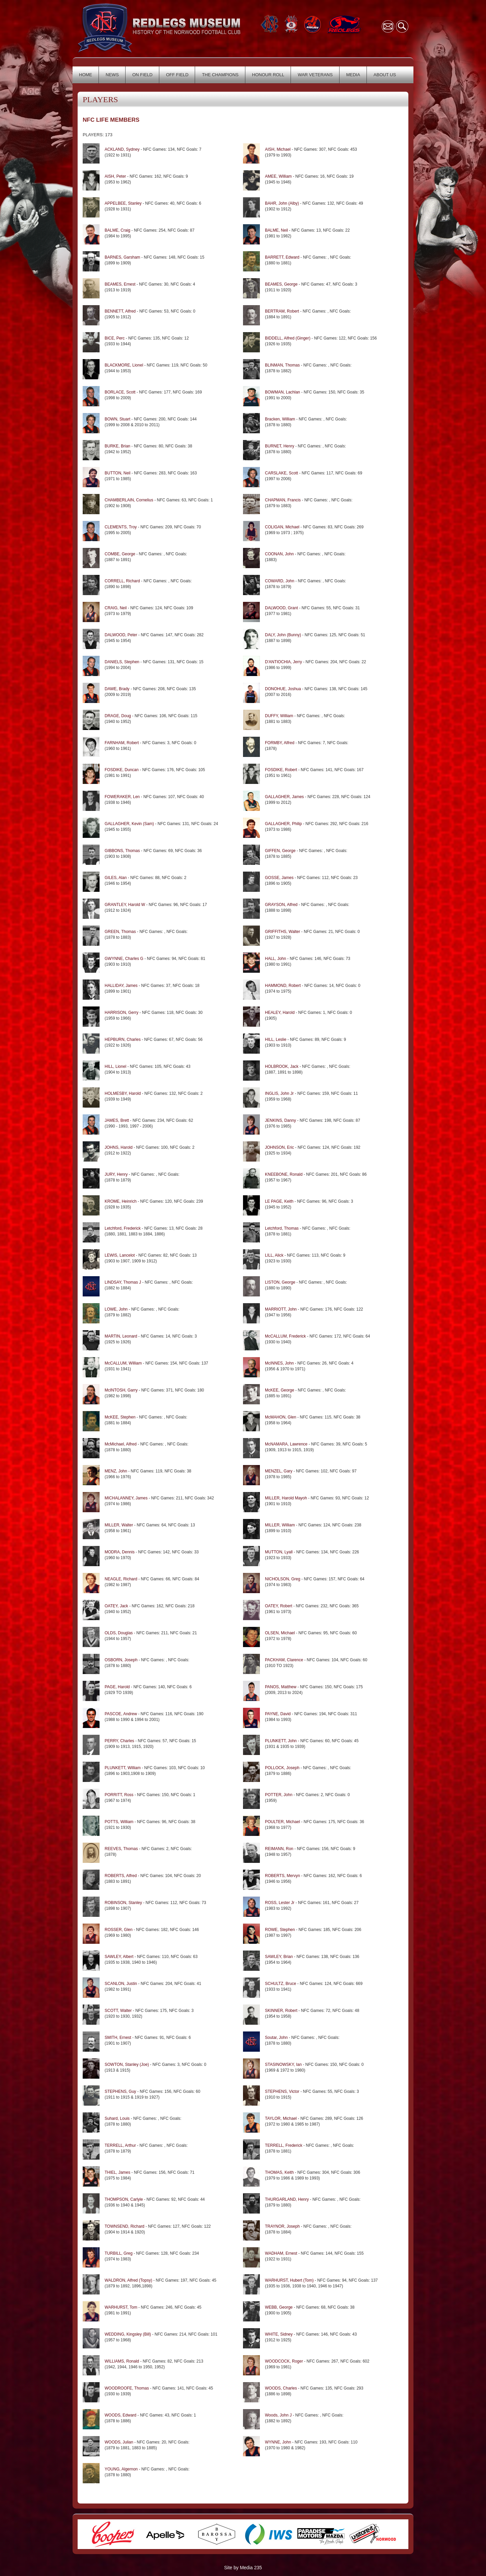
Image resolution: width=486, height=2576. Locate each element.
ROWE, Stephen (280, 1929)
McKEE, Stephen (120, 1417)
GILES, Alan (116, 877)
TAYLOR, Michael (281, 2118)
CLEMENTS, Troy (121, 527)
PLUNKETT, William (123, 1767)
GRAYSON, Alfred (281, 904)
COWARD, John (279, 581)
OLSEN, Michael (280, 1633)
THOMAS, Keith (279, 2172)
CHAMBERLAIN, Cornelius (129, 500)
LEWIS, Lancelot (120, 1255)
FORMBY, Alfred (279, 742)
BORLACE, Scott (120, 392)
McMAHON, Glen (280, 1417)
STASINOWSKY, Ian (283, 2064)
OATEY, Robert (278, 1606)
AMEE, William (278, 176)
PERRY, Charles (119, 1740)
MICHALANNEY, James (126, 1498)
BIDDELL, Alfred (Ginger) (287, 338)
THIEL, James (117, 2172)
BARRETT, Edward (282, 257)
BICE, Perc (115, 338)
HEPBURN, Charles (123, 1039)
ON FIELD (142, 74)
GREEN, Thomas (121, 931)
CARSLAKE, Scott (281, 473)
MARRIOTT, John (281, 1309)
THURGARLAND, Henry (287, 2199)
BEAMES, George (281, 284)
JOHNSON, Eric (280, 1147)
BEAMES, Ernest (120, 284)
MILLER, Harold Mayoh (286, 1498)
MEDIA (353, 74)
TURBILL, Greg (119, 2253)
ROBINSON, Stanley (123, 1902)
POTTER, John (278, 1794)
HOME (85, 74)
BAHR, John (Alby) (282, 203)
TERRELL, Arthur (120, 2145)
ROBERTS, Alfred (121, 1875)
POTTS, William (120, 1821)
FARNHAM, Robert (122, 742)
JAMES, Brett (117, 1120)
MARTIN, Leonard (121, 1336)
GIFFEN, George (280, 850)
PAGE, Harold (117, 1687)
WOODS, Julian (119, 2442)
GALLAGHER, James (284, 796)
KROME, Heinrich (121, 1201)
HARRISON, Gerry (121, 1012)
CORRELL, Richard (122, 581)
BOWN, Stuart (117, 419)
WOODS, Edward (120, 2415)
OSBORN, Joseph (122, 1660)
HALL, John (275, 958)
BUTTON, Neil (117, 473)
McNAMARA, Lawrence (286, 1444)
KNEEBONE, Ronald (283, 1174)
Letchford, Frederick (123, 1228)
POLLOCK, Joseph (282, 1767)
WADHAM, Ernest (281, 2253)
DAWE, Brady (117, 688)
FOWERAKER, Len (122, 796)
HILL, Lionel (116, 1066)
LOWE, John (116, 1309)
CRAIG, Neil (116, 608)
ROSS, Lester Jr (279, 1902)
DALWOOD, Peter (121, 635)
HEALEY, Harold (280, 1012)
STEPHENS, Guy (120, 2091)
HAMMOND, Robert (283, 985)
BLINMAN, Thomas (282, 365)
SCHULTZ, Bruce (280, 1983)
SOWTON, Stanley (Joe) (127, 2064)
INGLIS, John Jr (279, 1093)
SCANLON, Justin (121, 1983)
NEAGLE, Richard (121, 1579)
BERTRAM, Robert (282, 311)
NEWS (112, 74)
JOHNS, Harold (119, 1147)
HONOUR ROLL (268, 74)
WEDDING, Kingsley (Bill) (128, 2334)
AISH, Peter (115, 176)
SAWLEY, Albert (120, 1956)
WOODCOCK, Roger (284, 2361)
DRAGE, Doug (118, 715)
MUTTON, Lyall (279, 1552)
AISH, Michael (278, 149)
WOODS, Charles (281, 2388)
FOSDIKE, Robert (281, 769)
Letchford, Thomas (282, 1228)
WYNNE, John (278, 2442)
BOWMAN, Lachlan (282, 392)
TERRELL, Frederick (283, 2145)
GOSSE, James (280, 877)
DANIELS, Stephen (122, 662)
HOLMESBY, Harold (123, 1093)
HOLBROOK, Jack (282, 1066)
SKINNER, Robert (281, 2010)
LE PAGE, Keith (279, 1201)
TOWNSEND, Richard (125, 2226)
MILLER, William (280, 1525)
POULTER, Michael (282, 1821)
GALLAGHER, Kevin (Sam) (129, 823)
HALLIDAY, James (121, 985)
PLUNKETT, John (281, 1740)
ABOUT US (385, 74)
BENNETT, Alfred (120, 311)
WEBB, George (279, 2307)
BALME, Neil (276, 230)
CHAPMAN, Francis (283, 500)
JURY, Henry (116, 1174)
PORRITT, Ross (119, 1794)
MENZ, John (116, 1471)
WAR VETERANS (315, 74)
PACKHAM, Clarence (284, 1660)
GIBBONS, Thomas (122, 850)
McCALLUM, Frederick (285, 1336)
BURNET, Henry (279, 446)
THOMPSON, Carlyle (124, 2199)
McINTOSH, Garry (121, 1390)
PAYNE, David (278, 1713)
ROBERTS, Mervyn (282, 1875)
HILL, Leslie (276, 1039)
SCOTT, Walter (119, 2010)
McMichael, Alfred (121, 1444)
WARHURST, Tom (121, 2307)
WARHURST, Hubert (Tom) (289, 2280)
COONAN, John (279, 554)
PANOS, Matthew (280, 1687)
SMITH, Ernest (118, 2037)
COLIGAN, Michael (282, 527)
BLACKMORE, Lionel (124, 365)
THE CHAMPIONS (220, 74)
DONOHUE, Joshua (283, 688)
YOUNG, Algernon (121, 2469)
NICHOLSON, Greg (282, 1579)
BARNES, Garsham (122, 257)
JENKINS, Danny (280, 1120)
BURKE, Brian (117, 446)
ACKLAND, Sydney (122, 149)
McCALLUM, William (123, 1363)
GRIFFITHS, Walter (282, 931)
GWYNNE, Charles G (124, 958)
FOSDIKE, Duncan (122, 769)
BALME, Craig (117, 230)
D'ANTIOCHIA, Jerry (283, 662)
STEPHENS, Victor (282, 2091)
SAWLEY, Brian (279, 1956)
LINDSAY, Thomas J (123, 1282)
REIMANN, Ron (279, 1848)
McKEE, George (279, 1390)
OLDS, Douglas (119, 1633)
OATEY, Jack (116, 1606)
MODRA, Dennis (120, 1552)
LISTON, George (280, 1282)
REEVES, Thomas (122, 1848)
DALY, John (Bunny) (283, 635)
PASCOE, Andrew (121, 1713)
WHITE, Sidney (279, 2334)
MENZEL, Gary (278, 1471)
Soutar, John (276, 2037)
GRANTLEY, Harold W (125, 904)
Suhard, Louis (117, 2118)
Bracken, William (280, 419)
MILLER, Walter (119, 1525)
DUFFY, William (279, 715)
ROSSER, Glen (119, 1929)
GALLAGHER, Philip (283, 823)
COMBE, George (120, 554)
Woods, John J (278, 2415)
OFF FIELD (177, 74)
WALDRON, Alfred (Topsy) (128, 2280)
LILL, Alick (274, 1255)
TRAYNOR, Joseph (283, 2226)
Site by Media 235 (243, 2567)
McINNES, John (279, 1363)
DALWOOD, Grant (281, 608)
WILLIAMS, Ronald (122, 2361)
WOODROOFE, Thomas (127, 2388)
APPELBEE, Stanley (123, 203)
